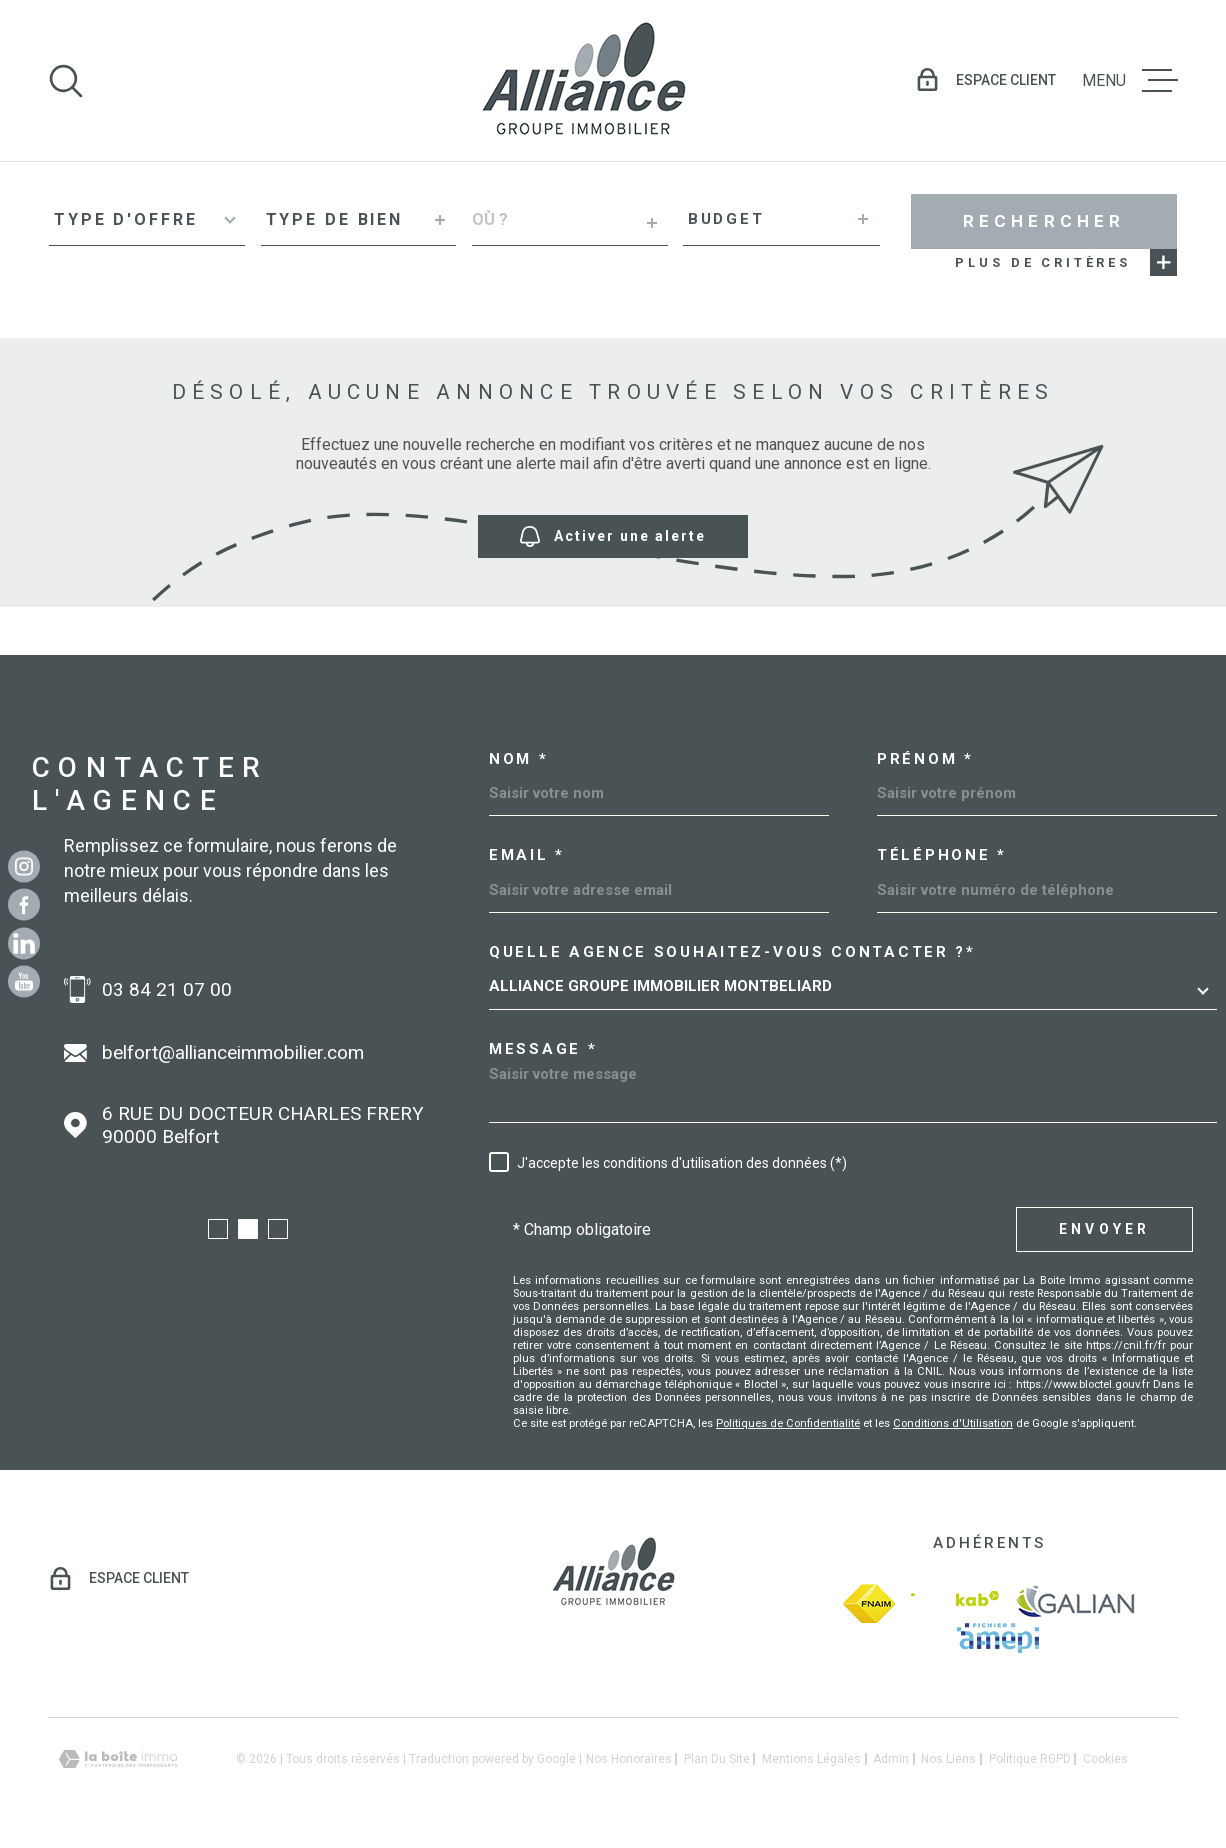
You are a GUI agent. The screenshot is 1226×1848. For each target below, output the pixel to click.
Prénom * (925, 759)
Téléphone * (942, 855)
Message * (543, 1049)
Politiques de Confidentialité (788, 1423)
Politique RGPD (1030, 1759)
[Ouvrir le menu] (1130, 81)
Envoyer (1104, 1229)
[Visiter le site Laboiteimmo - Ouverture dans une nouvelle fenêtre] (118, 1759)
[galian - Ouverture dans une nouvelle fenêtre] (1075, 1603)
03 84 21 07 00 (167, 989)
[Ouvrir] (66, 81)
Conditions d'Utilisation (953, 1423)
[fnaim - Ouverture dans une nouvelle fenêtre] (869, 1603)
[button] (218, 1229)
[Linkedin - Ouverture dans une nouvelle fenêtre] (24, 943)
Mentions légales (811, 1759)
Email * (527, 855)
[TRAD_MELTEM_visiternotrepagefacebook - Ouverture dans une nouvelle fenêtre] (24, 905)
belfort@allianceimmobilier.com (233, 1052)
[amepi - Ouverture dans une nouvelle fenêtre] (998, 1638)
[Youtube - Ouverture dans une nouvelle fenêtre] (24, 982)
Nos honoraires (629, 1759)
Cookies (1105, 1759)
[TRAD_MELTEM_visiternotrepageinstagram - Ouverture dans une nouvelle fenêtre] (24, 866)
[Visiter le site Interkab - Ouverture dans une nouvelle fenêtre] (955, 1603)
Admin (891, 1759)
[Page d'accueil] (583, 80)
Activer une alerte (613, 536)
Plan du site (717, 1759)
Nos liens (948, 1759)
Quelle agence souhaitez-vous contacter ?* (732, 952)
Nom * (519, 759)
